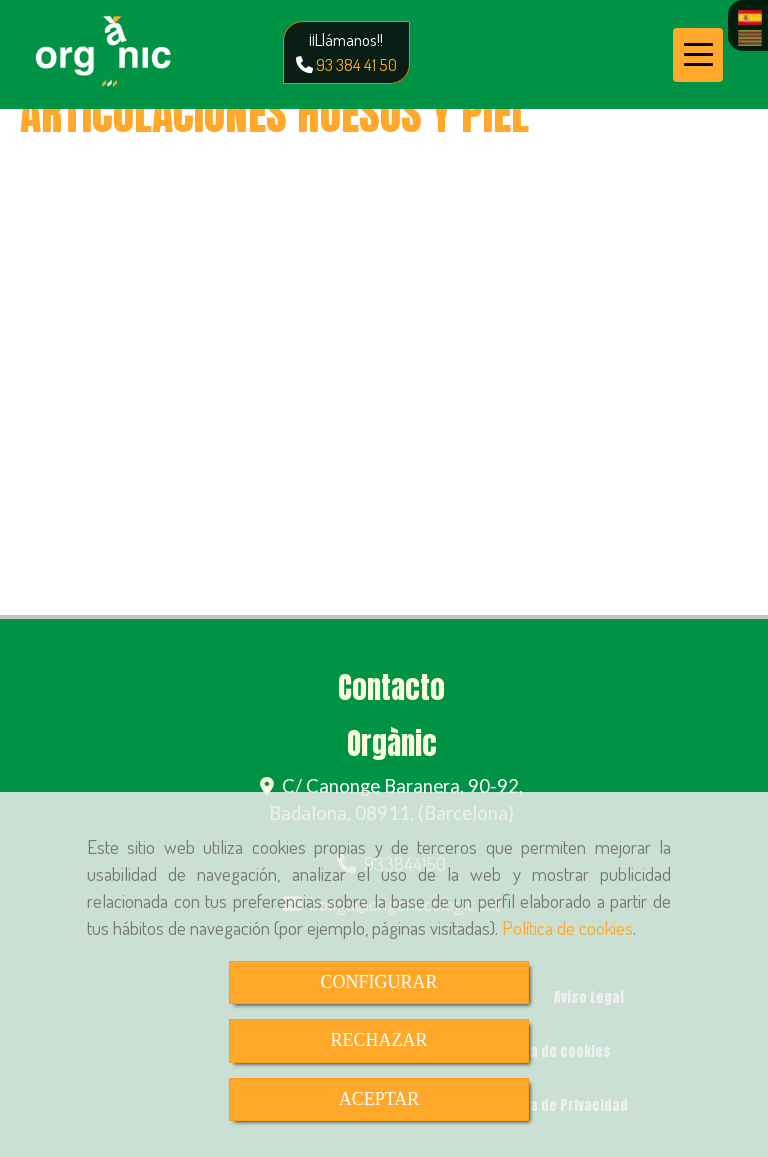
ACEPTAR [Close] (379, 1099)
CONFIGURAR (378, 982)
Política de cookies (567, 927)
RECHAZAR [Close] (378, 1040)
